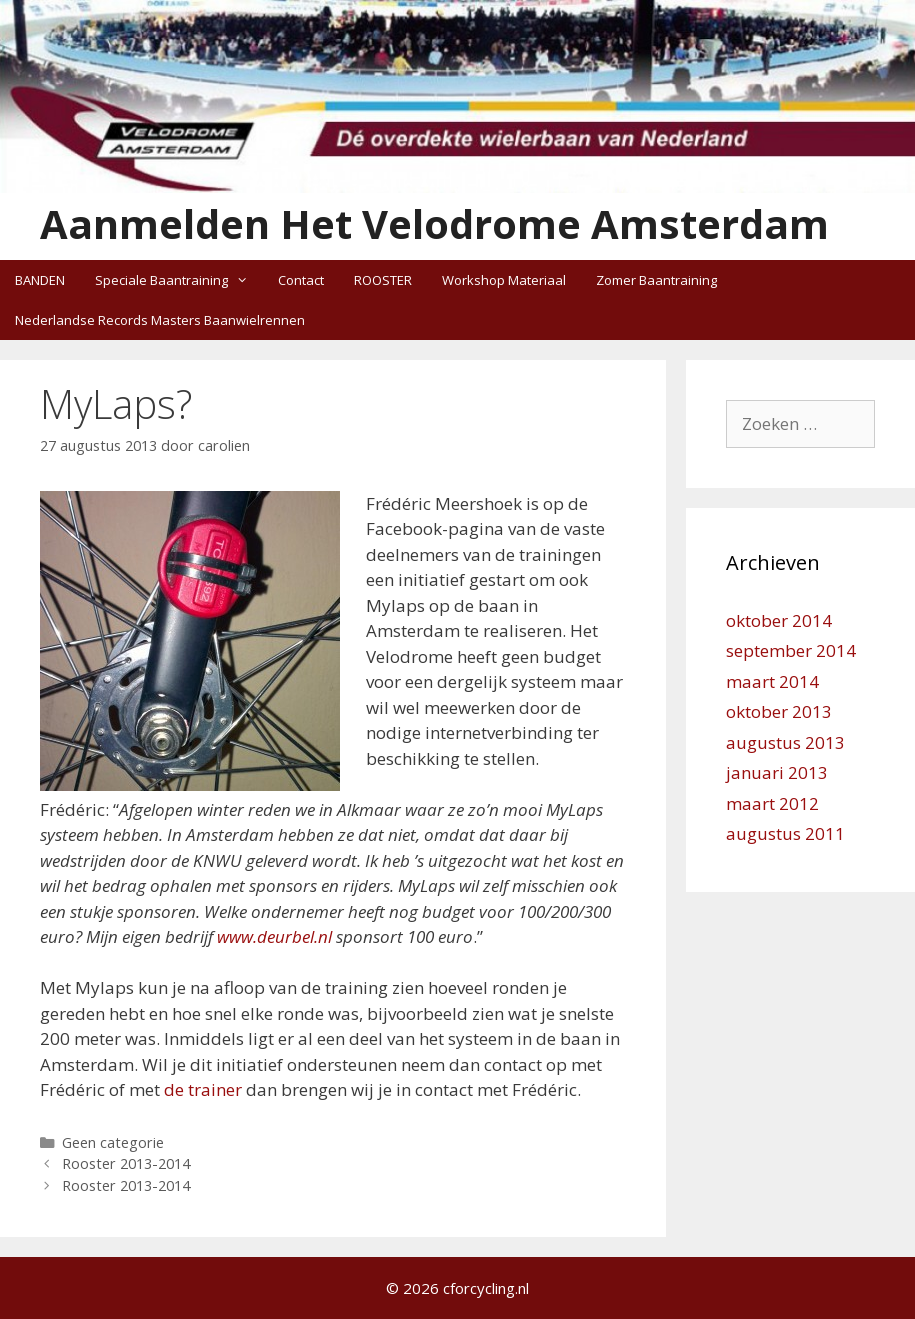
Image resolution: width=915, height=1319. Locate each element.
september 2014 (791, 650)
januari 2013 (777, 772)
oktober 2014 (779, 620)
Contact (301, 280)
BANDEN (40, 280)
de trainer (203, 1089)
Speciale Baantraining (179, 280)
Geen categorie (113, 1142)
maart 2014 (772, 681)
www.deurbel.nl (274, 936)
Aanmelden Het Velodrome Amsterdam (434, 223)
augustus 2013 (785, 742)
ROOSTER (383, 280)
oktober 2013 (779, 711)
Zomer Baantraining (656, 280)
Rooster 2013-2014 (126, 1163)
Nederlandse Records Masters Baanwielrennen (160, 320)
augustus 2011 (785, 833)
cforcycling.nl (486, 1288)
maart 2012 (772, 803)
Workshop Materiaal (504, 280)
